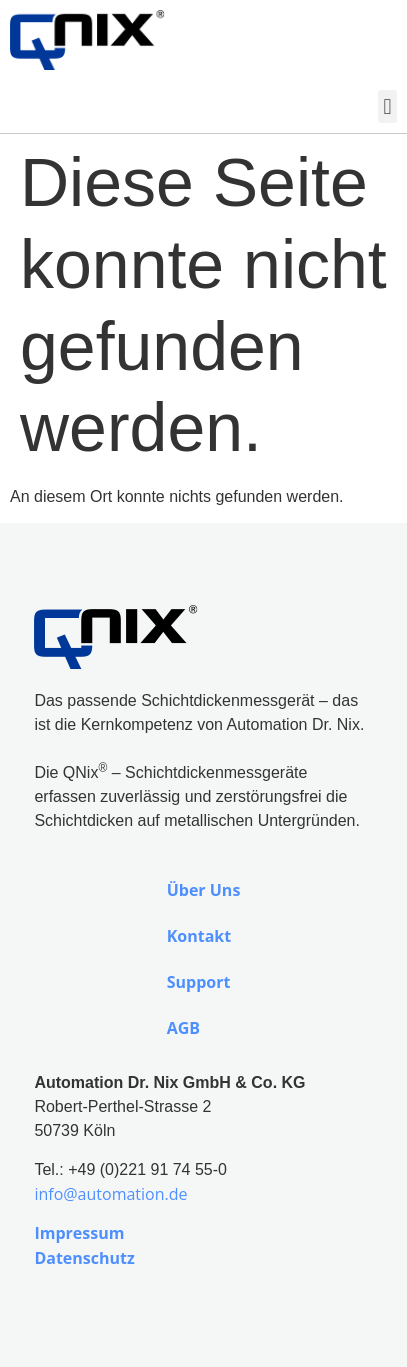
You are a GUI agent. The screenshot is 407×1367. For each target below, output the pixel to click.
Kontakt (199, 936)
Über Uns (204, 890)
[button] (387, 106)
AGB (183, 1028)
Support (199, 982)
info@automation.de (110, 1194)
